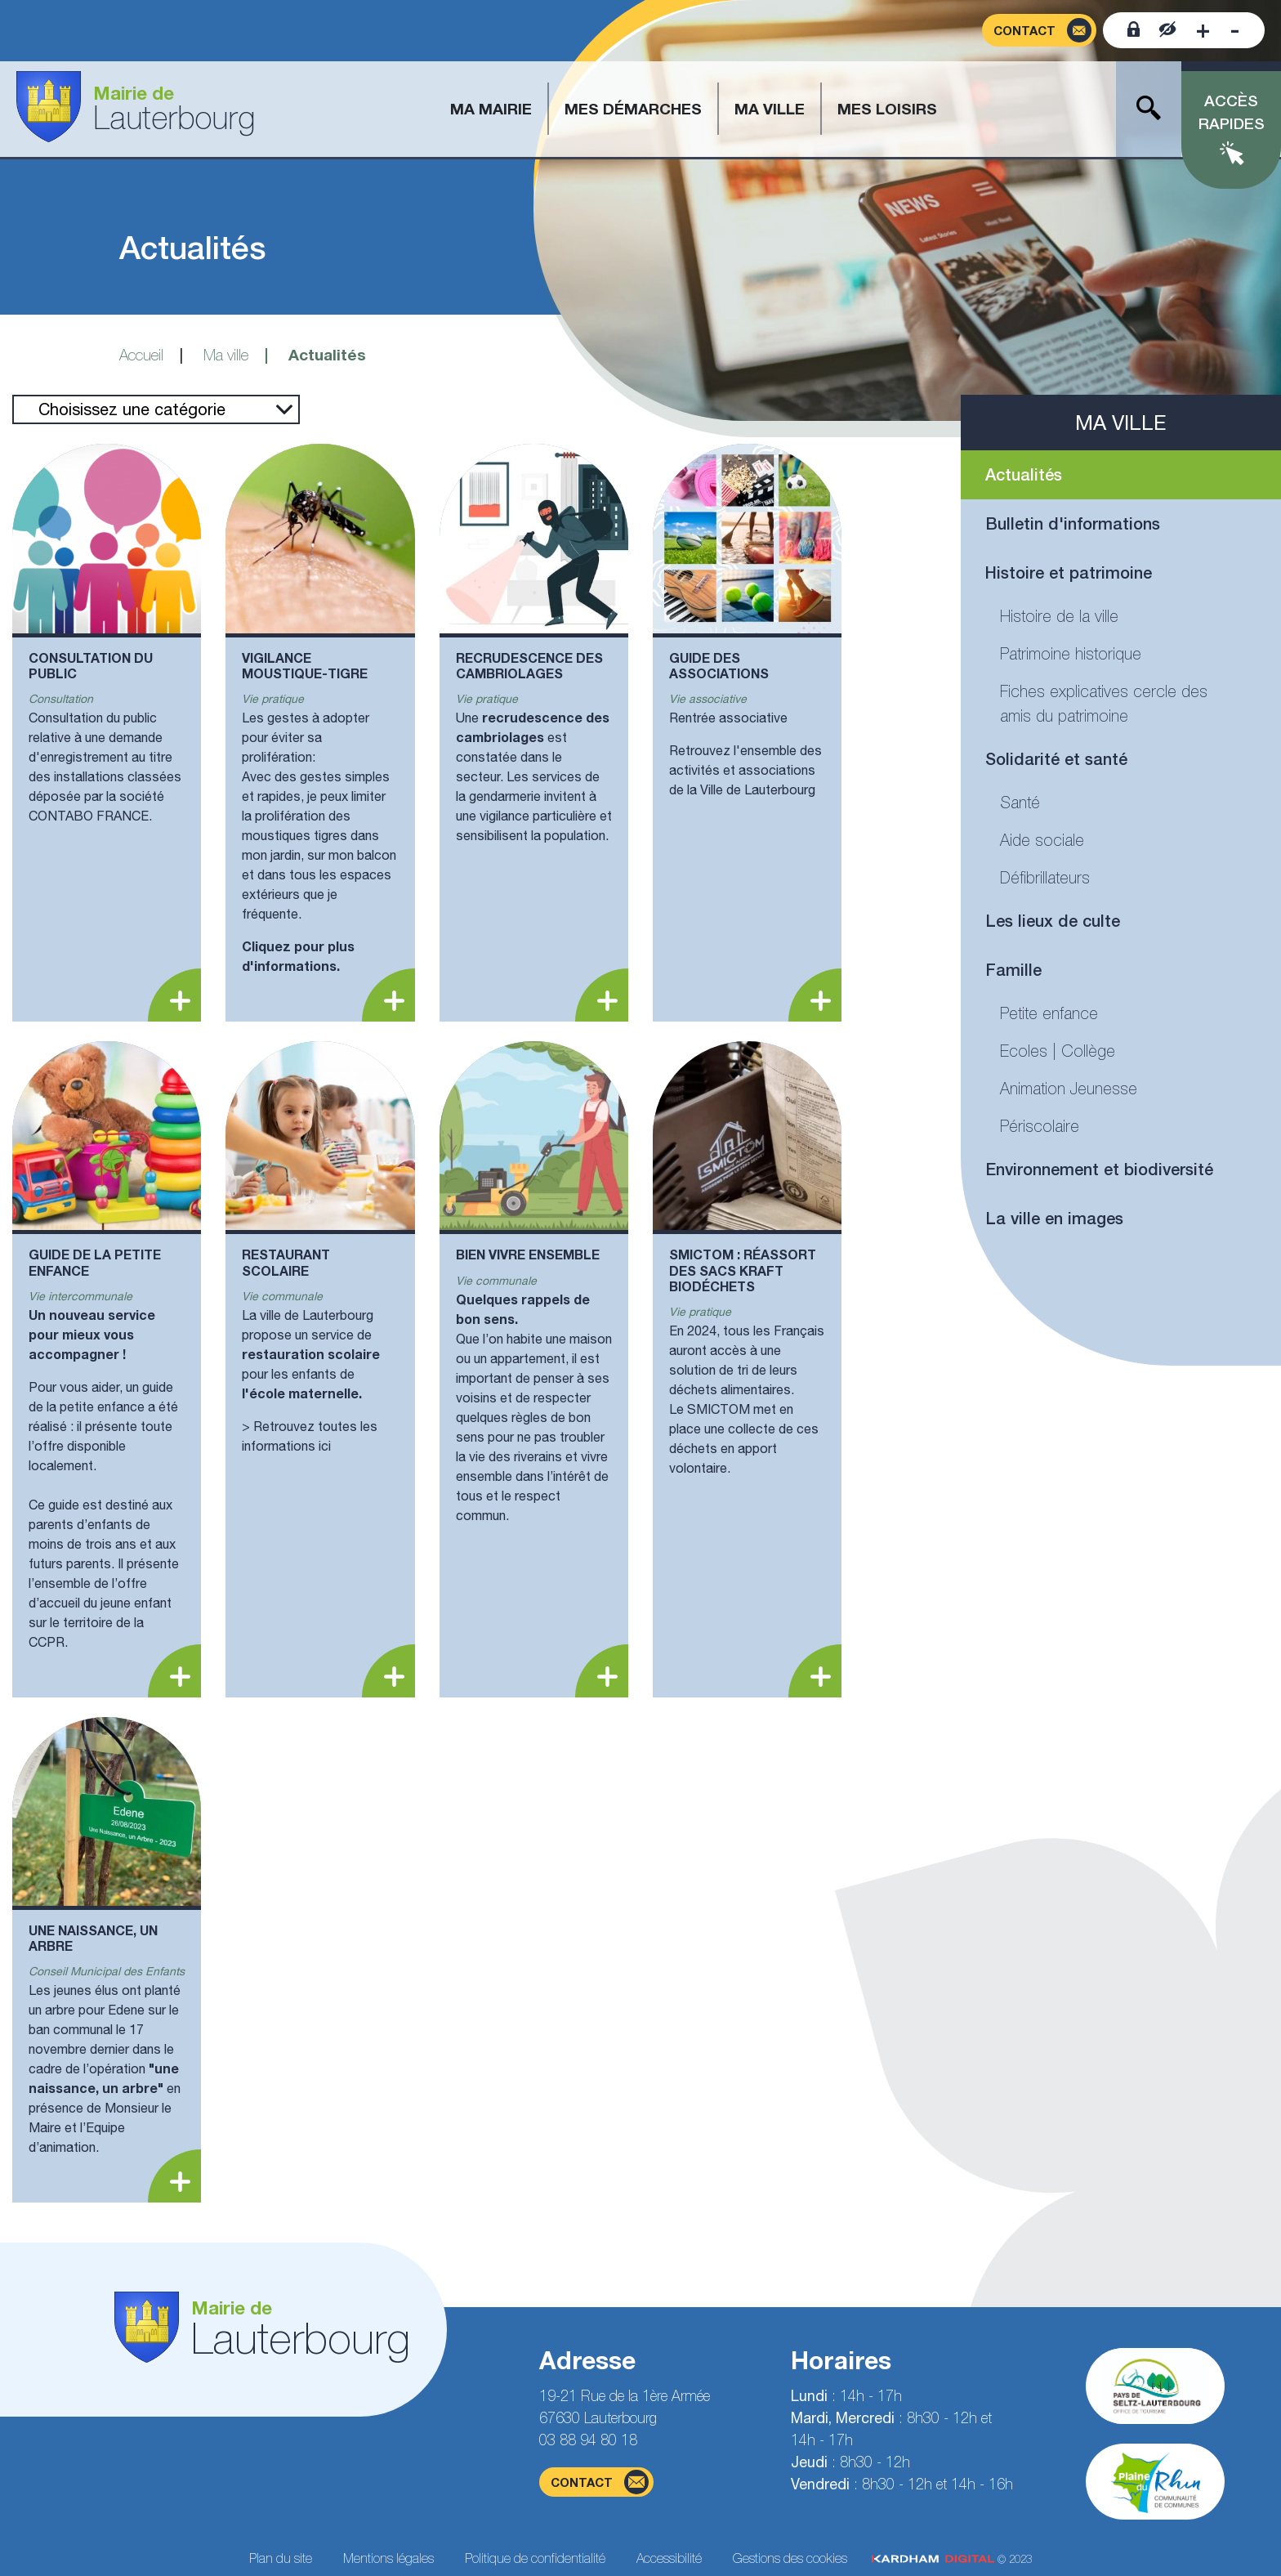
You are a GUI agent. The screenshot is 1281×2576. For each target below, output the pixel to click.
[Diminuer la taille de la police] (1234, 30)
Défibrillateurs (1045, 877)
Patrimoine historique (1070, 653)
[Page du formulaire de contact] (1039, 30)
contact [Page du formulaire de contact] (600, 2482)
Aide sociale (1042, 839)
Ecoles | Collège (1057, 1050)
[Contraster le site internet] (1168, 30)
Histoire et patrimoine (1068, 572)
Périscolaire (1039, 1125)
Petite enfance (1049, 1013)
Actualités (1023, 474)
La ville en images (1054, 1218)
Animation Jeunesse (1068, 1088)
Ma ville (225, 355)
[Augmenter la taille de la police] (1203, 30)
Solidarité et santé (1056, 758)
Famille (1013, 969)
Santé (1020, 802)
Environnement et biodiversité (1099, 1169)
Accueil (141, 355)
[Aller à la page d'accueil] (135, 109)
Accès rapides (1231, 112)
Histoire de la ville (1059, 615)
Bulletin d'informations (1072, 523)
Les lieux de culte (1052, 920)
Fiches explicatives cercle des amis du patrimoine (1103, 703)
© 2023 (952, 2559)
